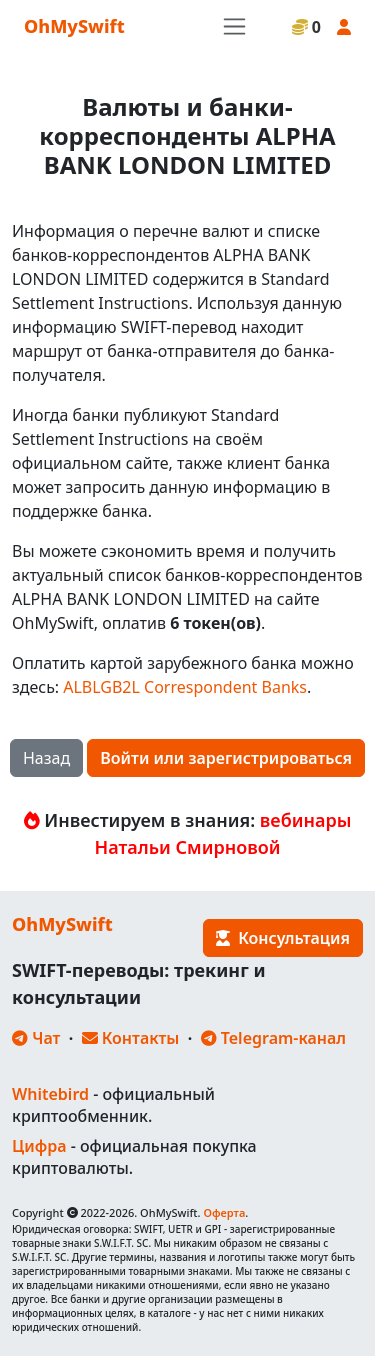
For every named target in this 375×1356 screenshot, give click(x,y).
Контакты (131, 1038)
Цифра (39, 1146)
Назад (46, 758)
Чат (36, 1038)
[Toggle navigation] (234, 26)
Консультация (283, 938)
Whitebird (50, 1094)
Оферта (224, 1212)
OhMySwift (74, 26)
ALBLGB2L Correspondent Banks (185, 687)
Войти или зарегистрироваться (226, 758)
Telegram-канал (273, 1038)
